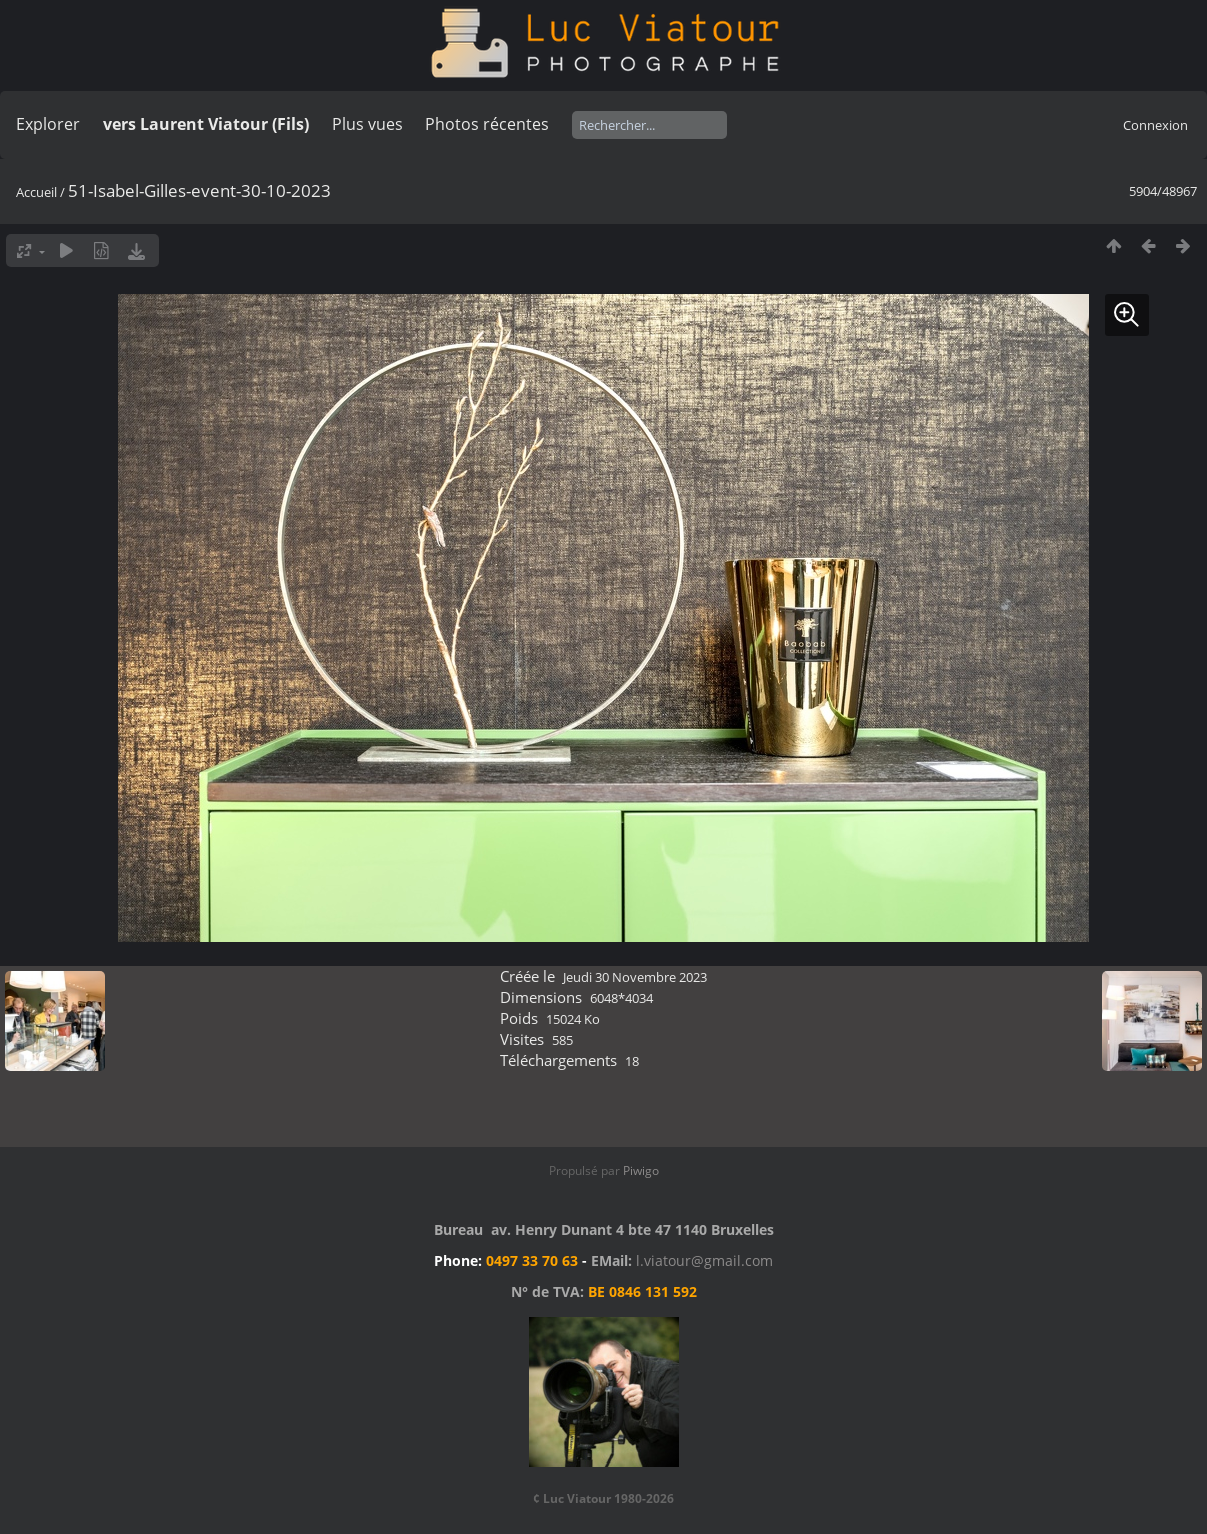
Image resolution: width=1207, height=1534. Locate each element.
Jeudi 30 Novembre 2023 (635, 977)
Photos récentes (487, 124)
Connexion (1155, 125)
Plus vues (367, 124)
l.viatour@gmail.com (704, 1260)
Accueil (36, 192)
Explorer (48, 124)
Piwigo (641, 1170)
